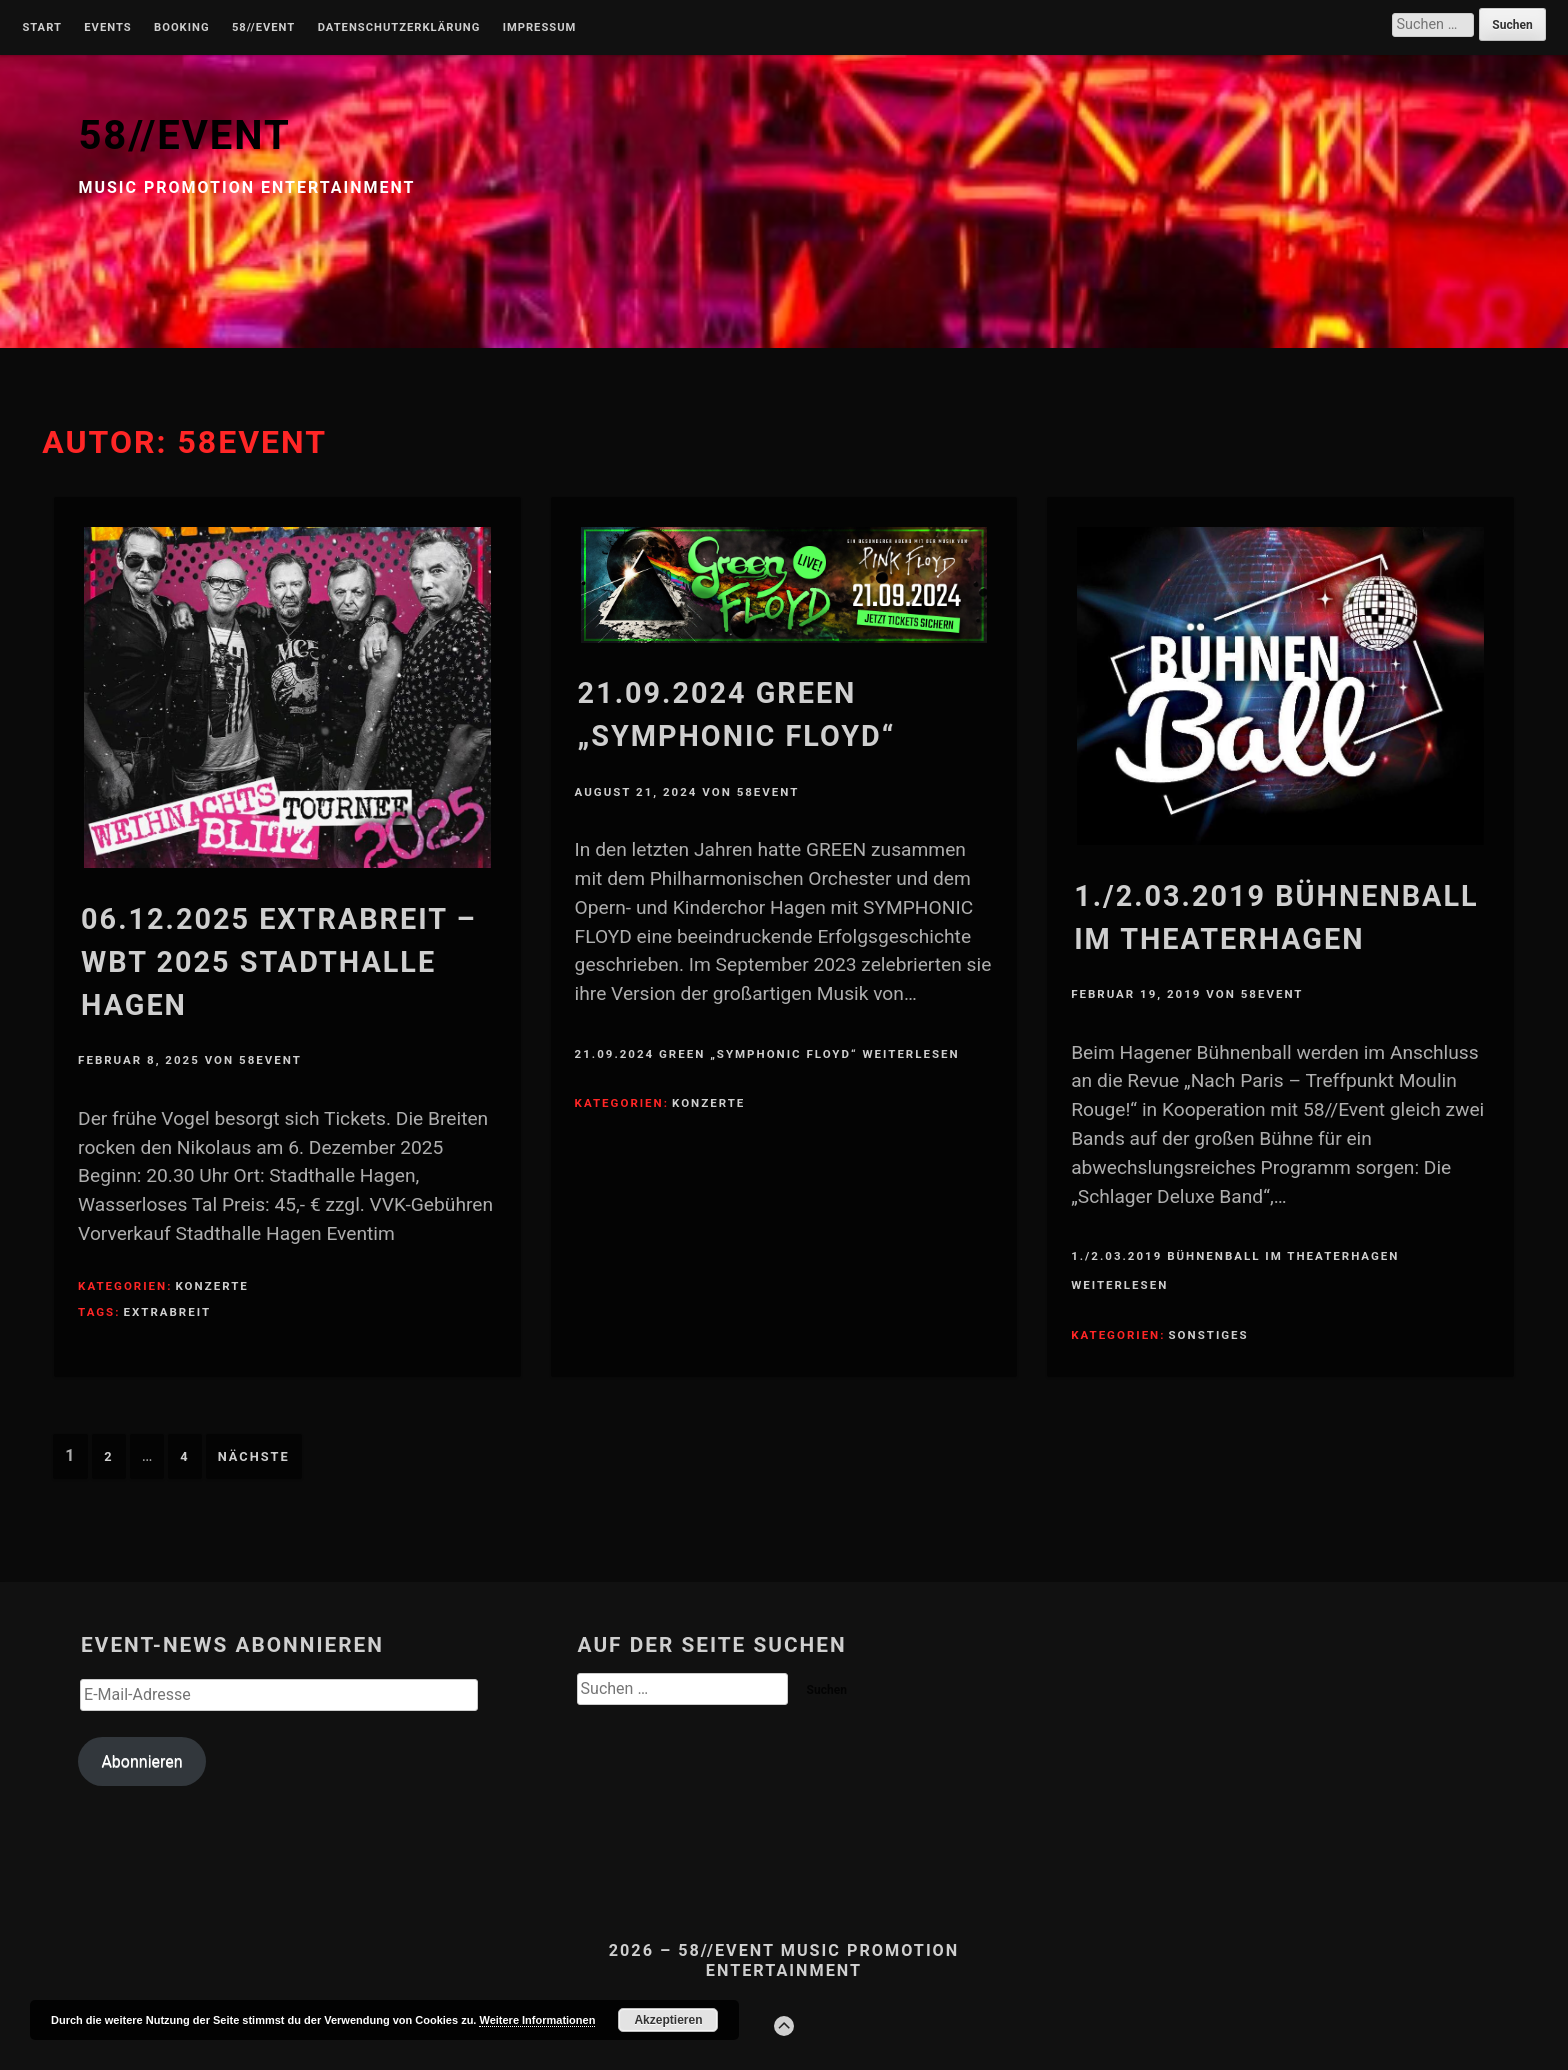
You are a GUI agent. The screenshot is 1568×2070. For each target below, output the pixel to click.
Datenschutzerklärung (399, 28)
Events (107, 28)
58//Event (263, 28)
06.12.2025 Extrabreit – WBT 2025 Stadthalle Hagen (279, 962)
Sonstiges (1209, 1335)
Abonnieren (141, 1761)
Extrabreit (167, 1312)
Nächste (254, 1456)
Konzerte (211, 1286)
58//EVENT (184, 135)
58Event (270, 1060)
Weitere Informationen (537, 2020)
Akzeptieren (668, 2020)
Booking (181, 28)
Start (42, 28)
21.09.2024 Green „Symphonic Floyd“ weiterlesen (767, 1054)
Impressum (540, 28)
